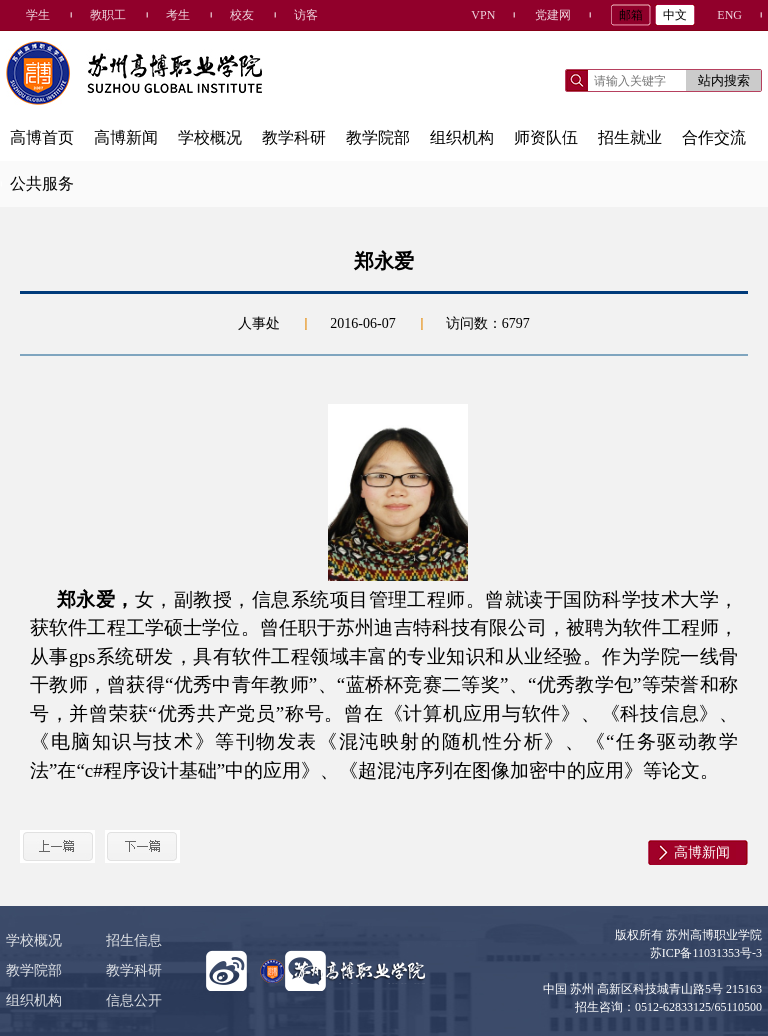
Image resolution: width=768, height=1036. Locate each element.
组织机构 (462, 137)
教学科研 (294, 137)
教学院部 (378, 137)
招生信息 (134, 940)
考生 (178, 15)
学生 (38, 15)
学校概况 (210, 137)
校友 (242, 15)
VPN (483, 15)
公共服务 (42, 183)
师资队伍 (546, 137)
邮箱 (631, 15)
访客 (306, 15)
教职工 (108, 15)
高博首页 (42, 137)
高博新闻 (126, 137)
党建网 (553, 15)
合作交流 (714, 137)
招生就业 (630, 137)
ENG (729, 15)
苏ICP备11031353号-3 (706, 953)
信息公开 (134, 1000)
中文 (675, 15)
